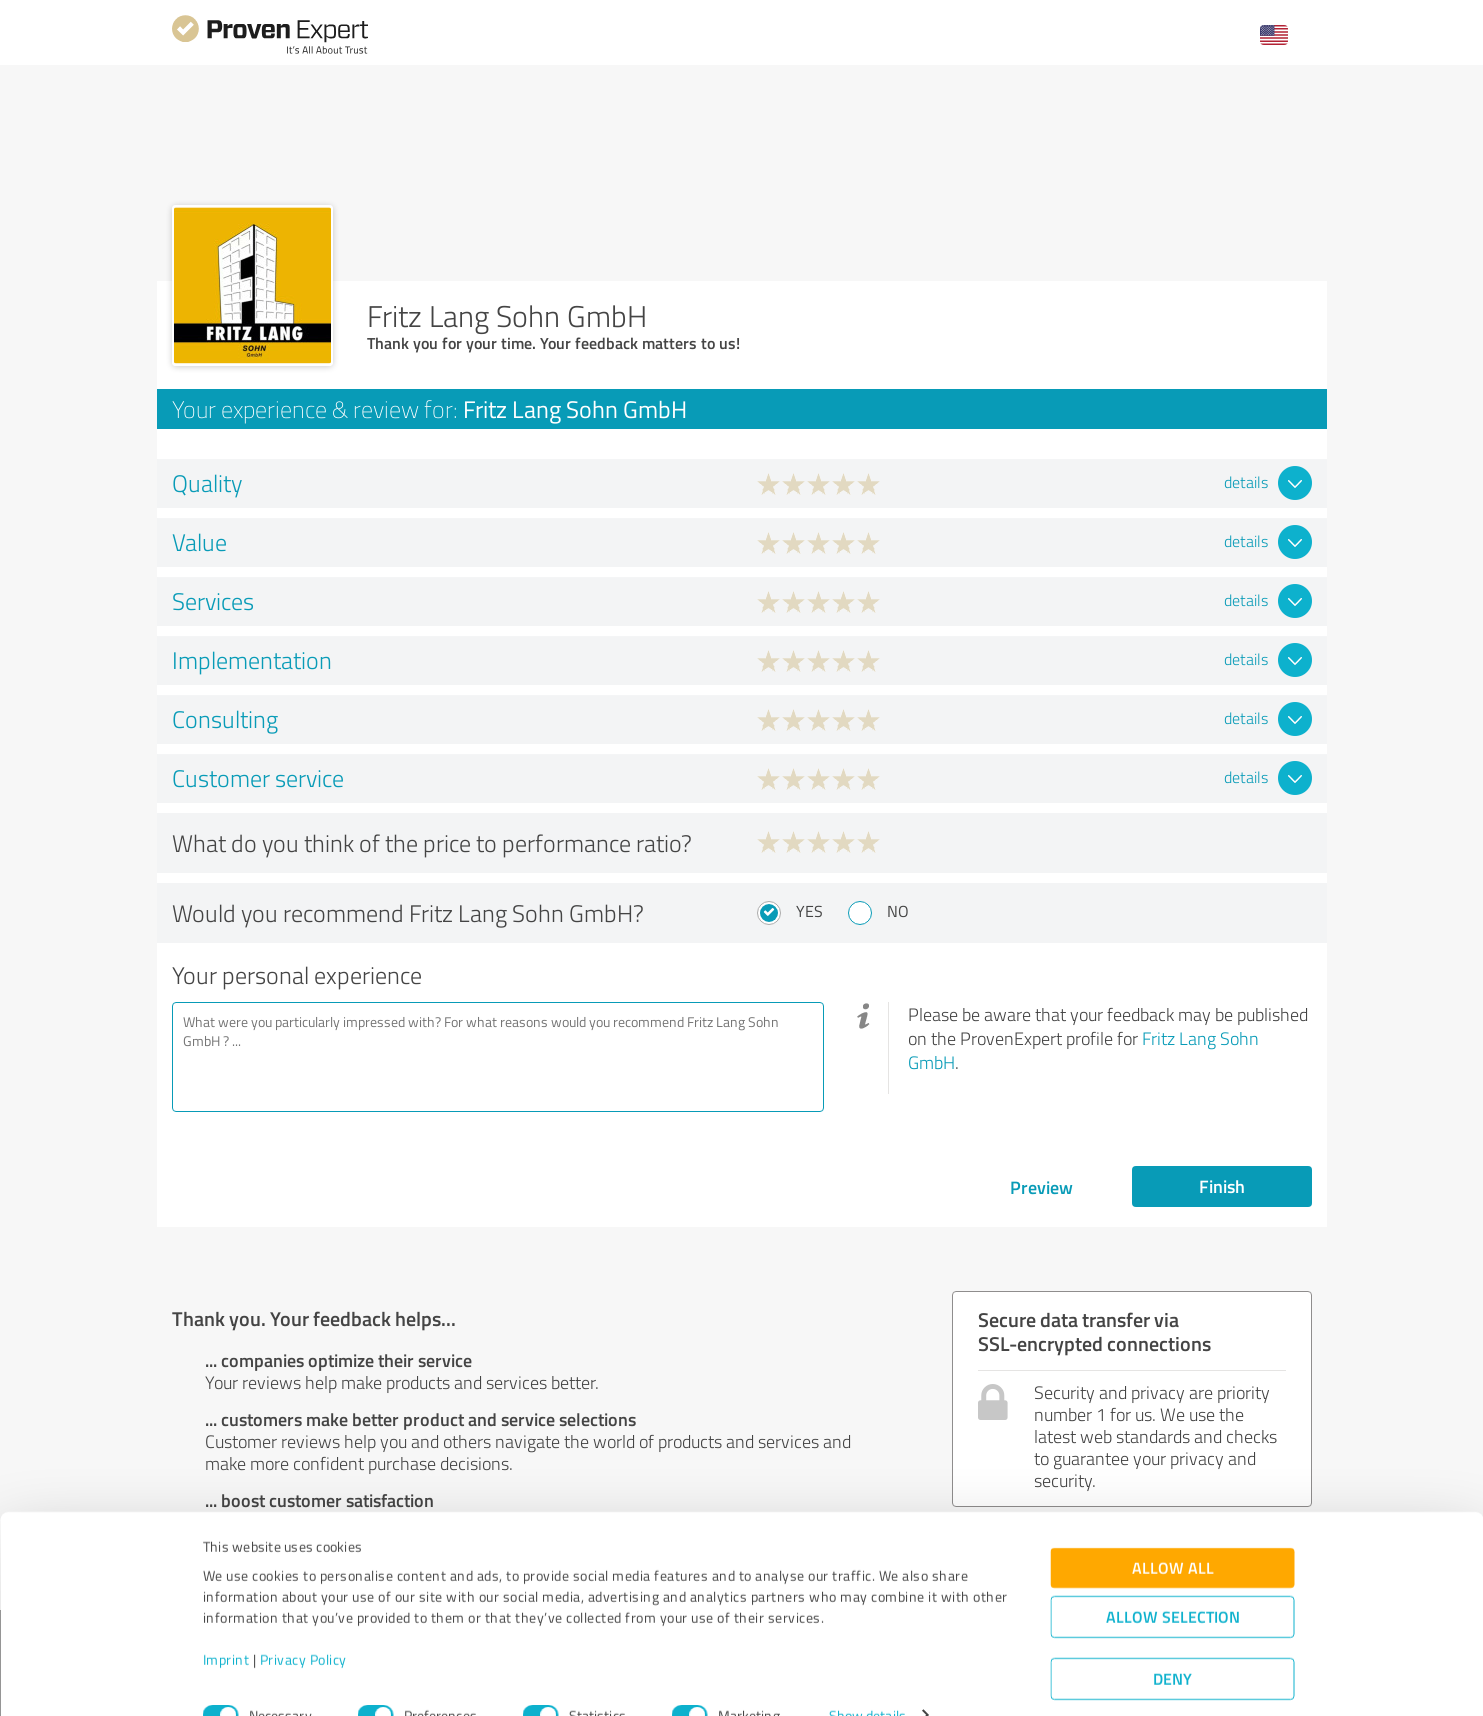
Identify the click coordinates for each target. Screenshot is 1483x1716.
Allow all (1173, 1530)
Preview (1041, 1187)
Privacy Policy (303, 1622)
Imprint (226, 1622)
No (898, 911)
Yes (809, 911)
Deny (1172, 1641)
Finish (1222, 1186)
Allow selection (1173, 1579)
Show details (867, 1678)
